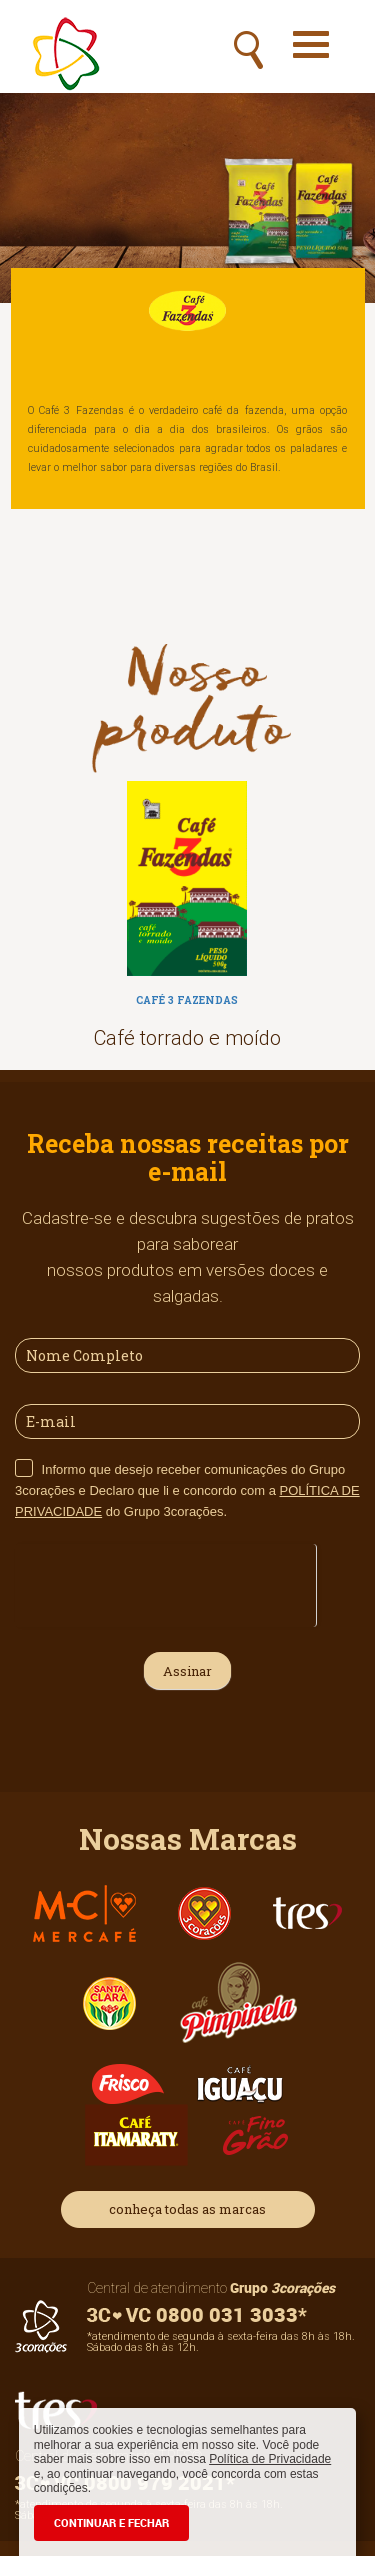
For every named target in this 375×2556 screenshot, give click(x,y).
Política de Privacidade (270, 2459)
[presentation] (165, 1583)
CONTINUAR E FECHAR (111, 2522)
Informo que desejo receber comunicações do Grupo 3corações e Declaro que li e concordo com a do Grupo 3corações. (187, 1490)
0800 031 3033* (197, 2314)
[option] (187, 921)
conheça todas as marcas (187, 2209)
